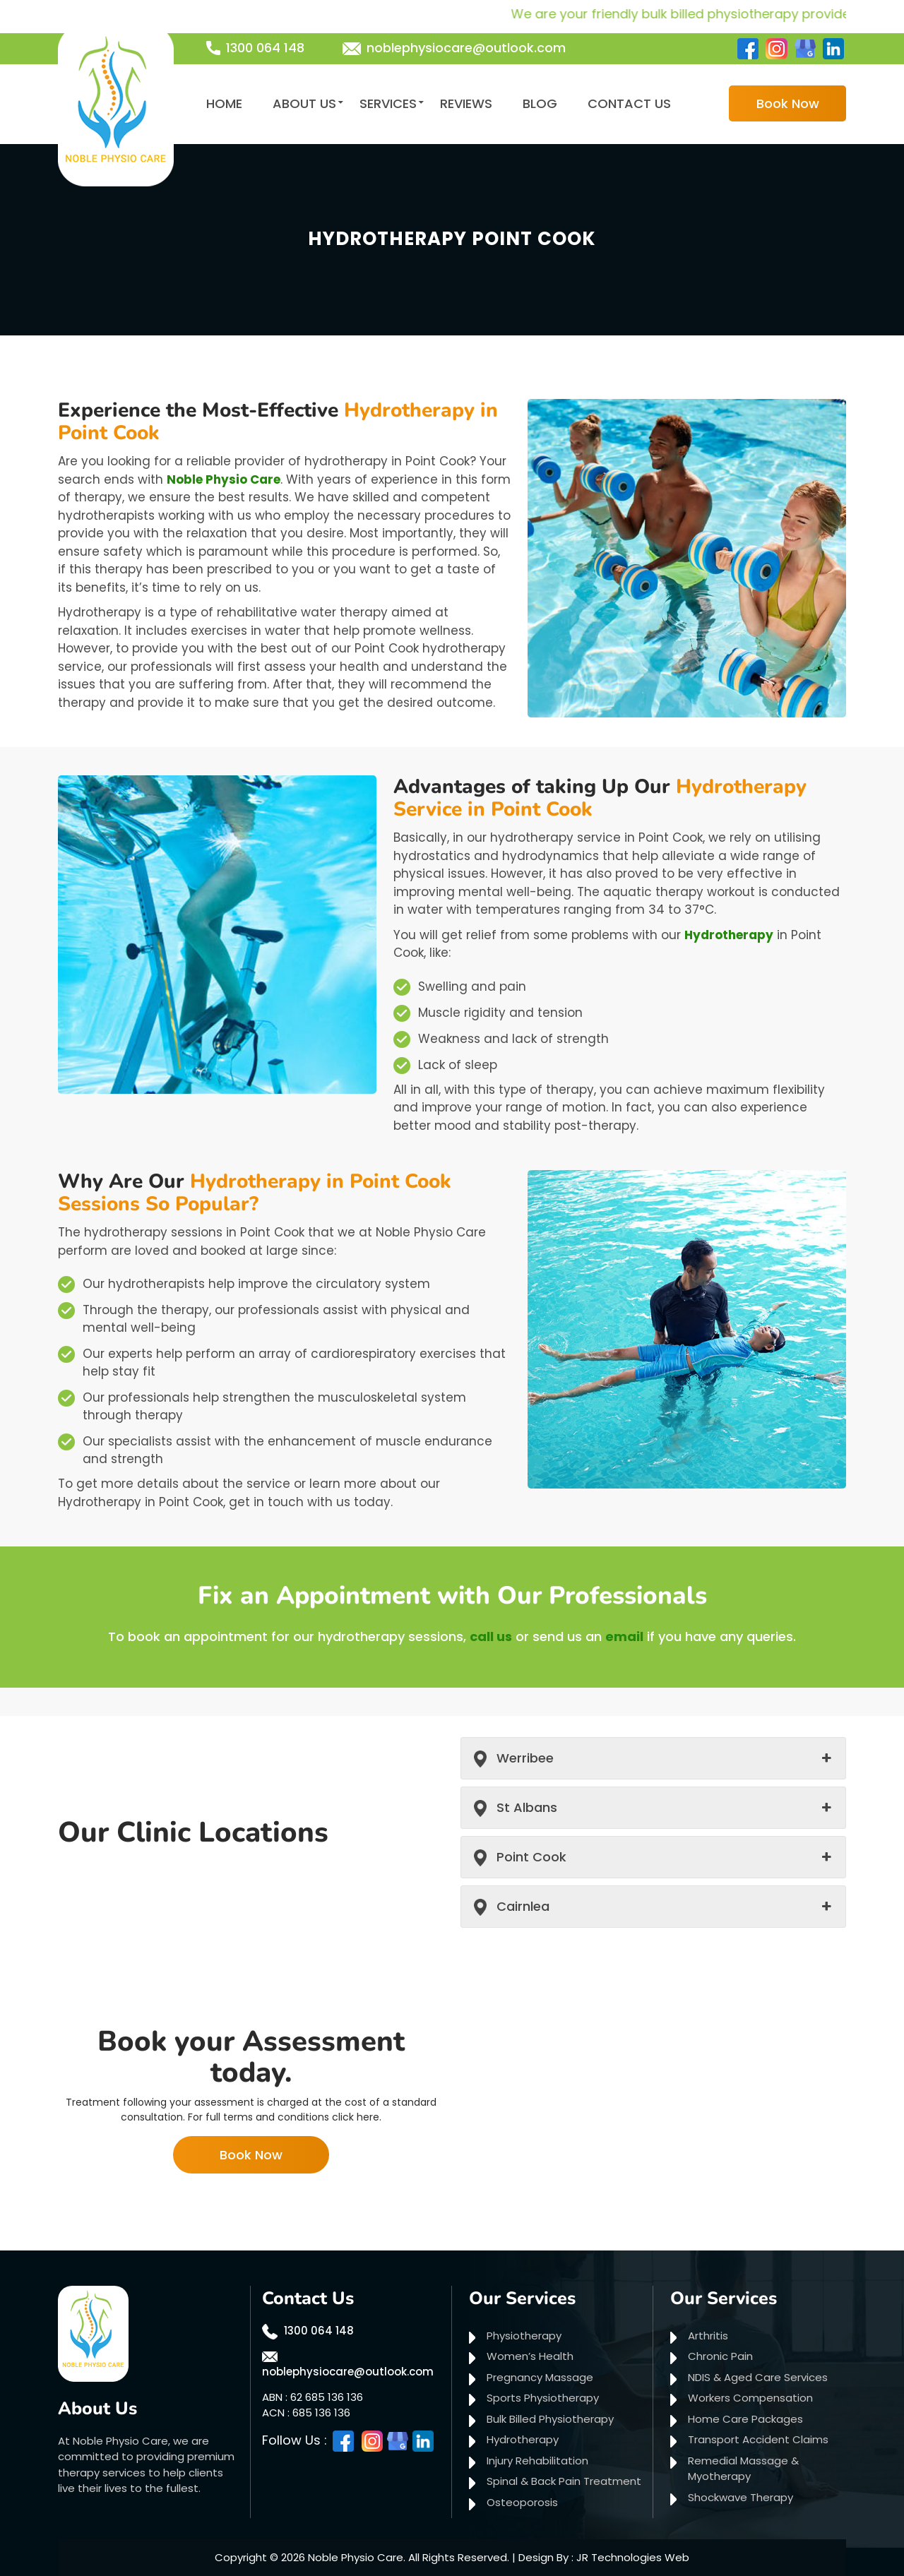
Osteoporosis (522, 2502)
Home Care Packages (745, 2418)
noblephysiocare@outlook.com (466, 47)
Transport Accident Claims (758, 2439)
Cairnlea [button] (522, 1906)
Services (388, 103)
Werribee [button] (525, 1758)
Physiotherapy (524, 2335)
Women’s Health (530, 2356)
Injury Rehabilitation (537, 2460)
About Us (304, 103)
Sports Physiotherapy (543, 2397)
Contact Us (629, 103)
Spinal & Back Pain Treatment (564, 2481)
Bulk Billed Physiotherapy (550, 2418)
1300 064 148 (265, 47)
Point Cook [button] (531, 1857)
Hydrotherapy (728, 934)
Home (224, 103)
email (624, 1636)
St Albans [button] (526, 1807)
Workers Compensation (750, 2397)
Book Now (787, 103)
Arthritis (708, 2335)
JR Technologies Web (632, 2557)
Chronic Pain (720, 2356)
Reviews (466, 103)
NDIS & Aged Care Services (758, 2377)
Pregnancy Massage (540, 2377)
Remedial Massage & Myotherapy (743, 2468)
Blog (540, 103)
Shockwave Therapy (740, 2497)
